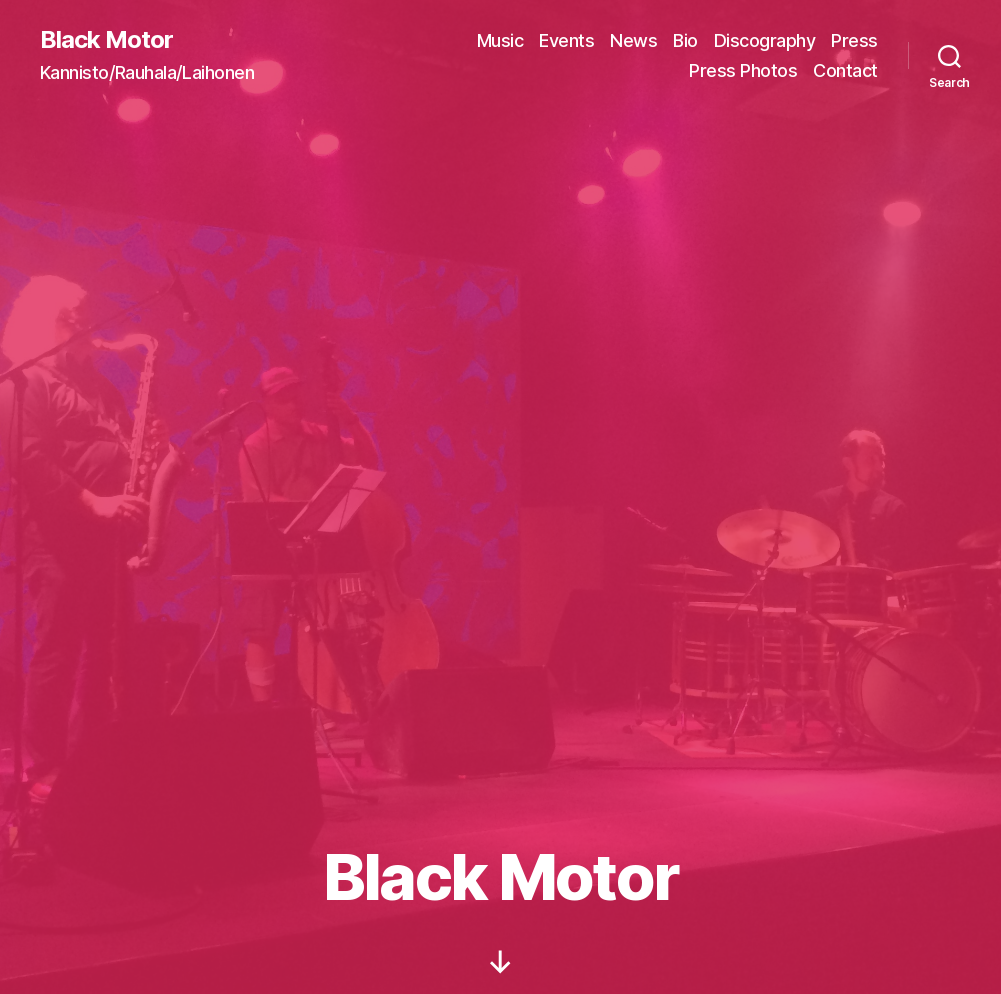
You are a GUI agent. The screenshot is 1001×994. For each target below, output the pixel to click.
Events (566, 40)
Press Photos (743, 70)
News (633, 40)
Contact (845, 70)
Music (500, 40)
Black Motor (106, 40)
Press (854, 40)
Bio (685, 40)
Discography (765, 40)
